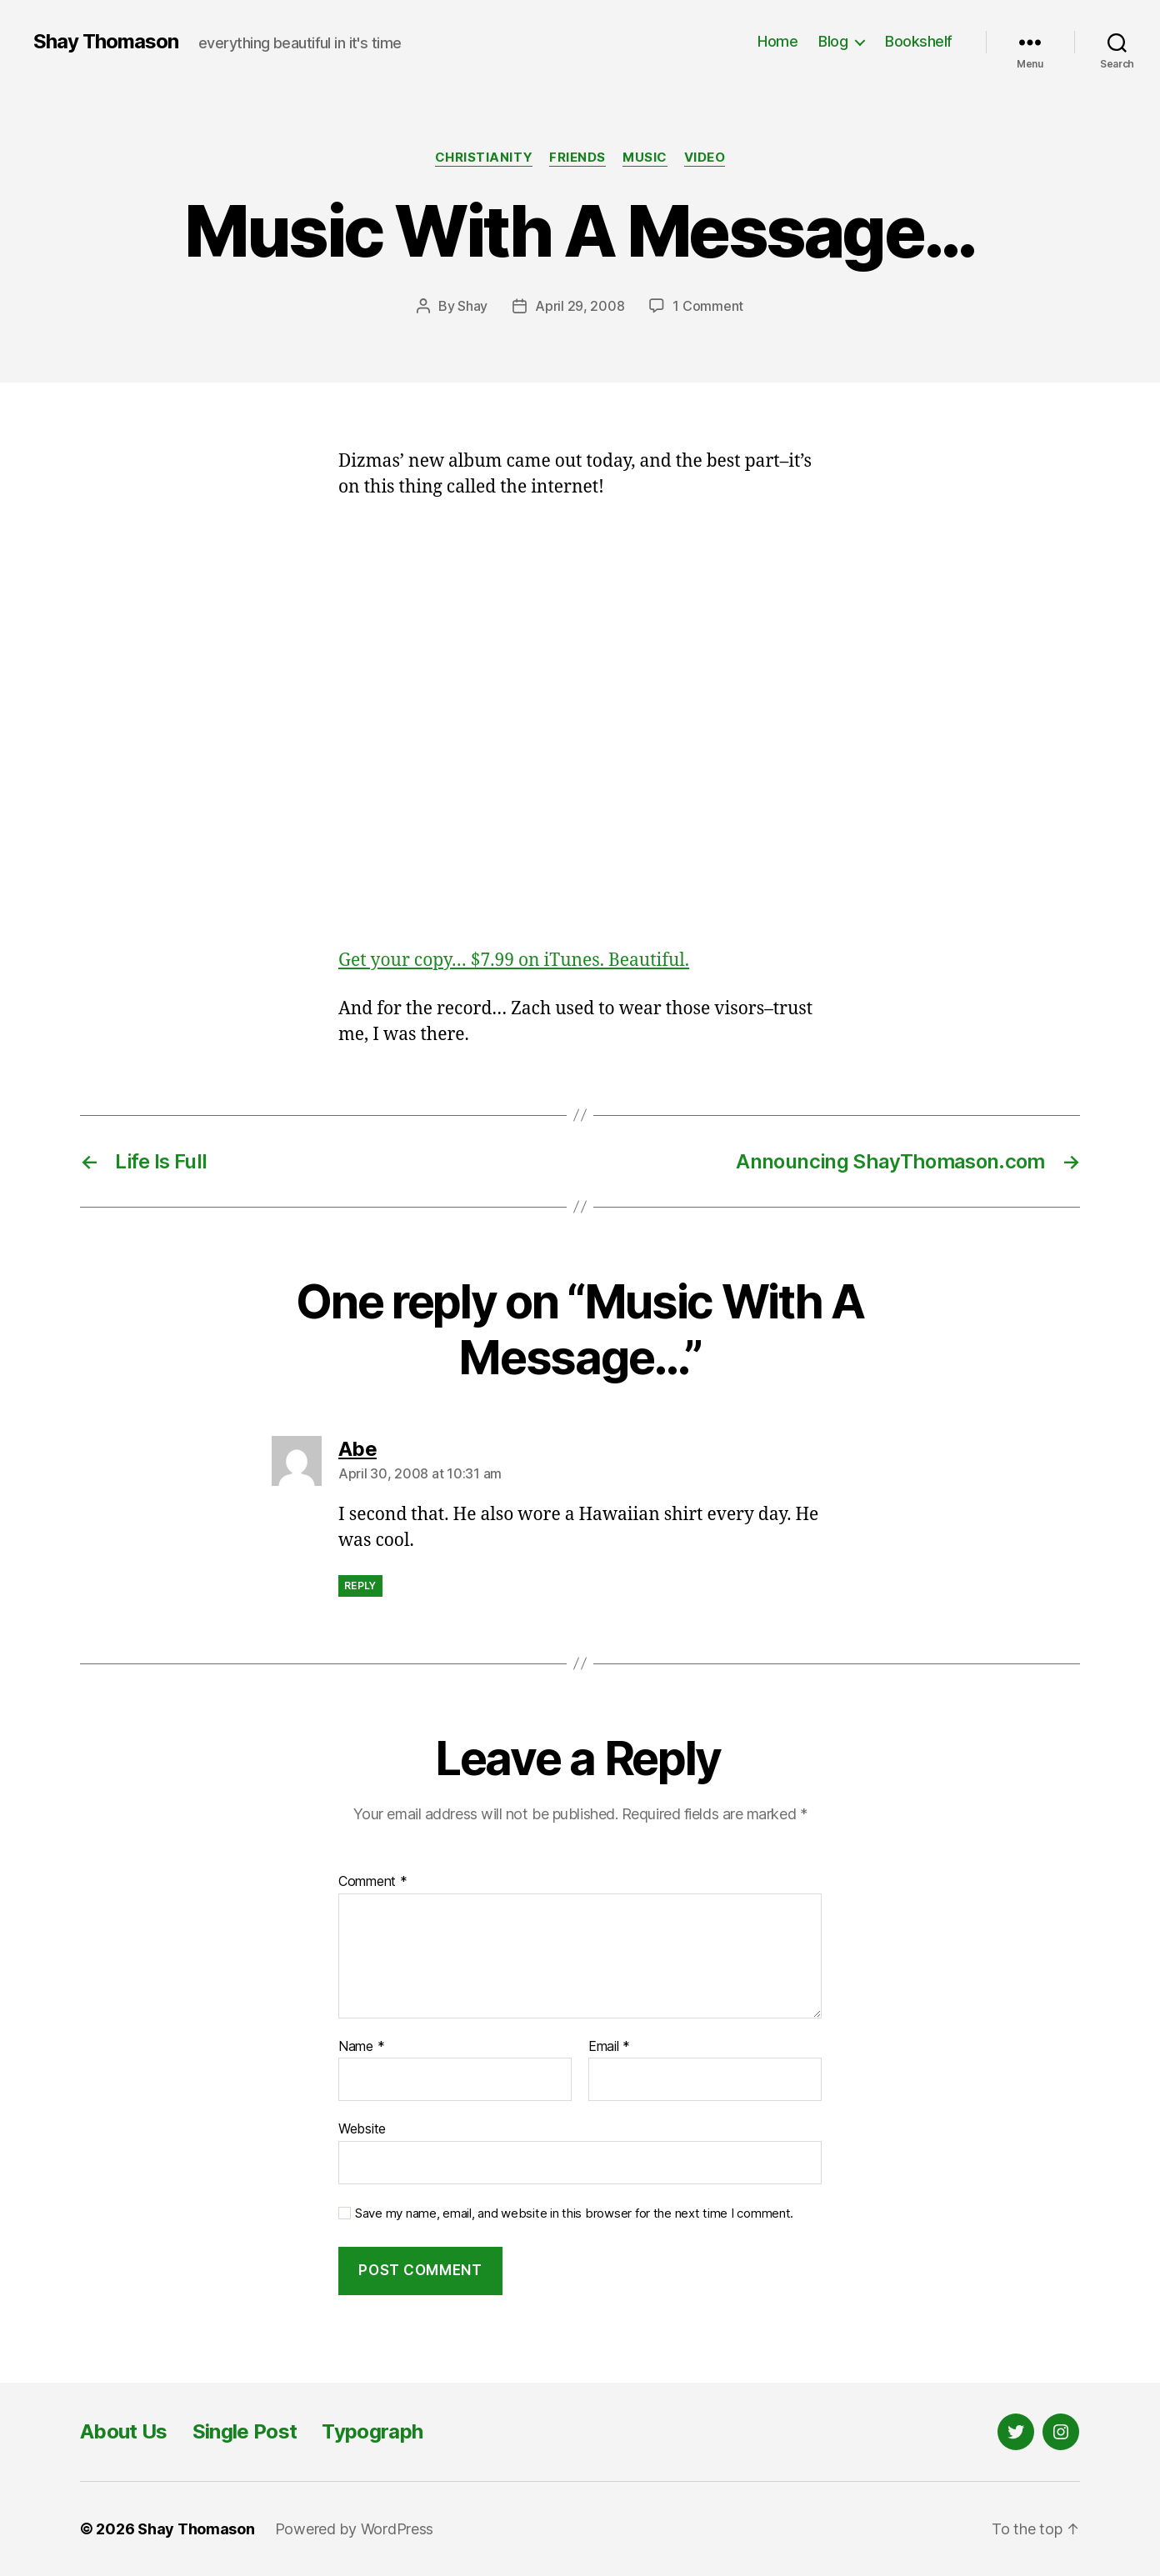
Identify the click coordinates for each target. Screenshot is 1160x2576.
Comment (373, 1881)
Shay (473, 306)
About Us (124, 2431)
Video (705, 157)
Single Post (245, 2431)
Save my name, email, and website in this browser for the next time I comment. (574, 2213)
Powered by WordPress (354, 2529)
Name (361, 2046)
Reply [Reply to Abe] (360, 1585)
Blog (833, 41)
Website (362, 2128)
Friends (577, 157)
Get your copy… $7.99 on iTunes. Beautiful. (513, 960)
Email (609, 2046)
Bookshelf (918, 41)
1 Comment (707, 306)
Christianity (484, 157)
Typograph (372, 2431)
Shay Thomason (105, 42)
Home (778, 41)
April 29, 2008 (579, 306)
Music (645, 157)
